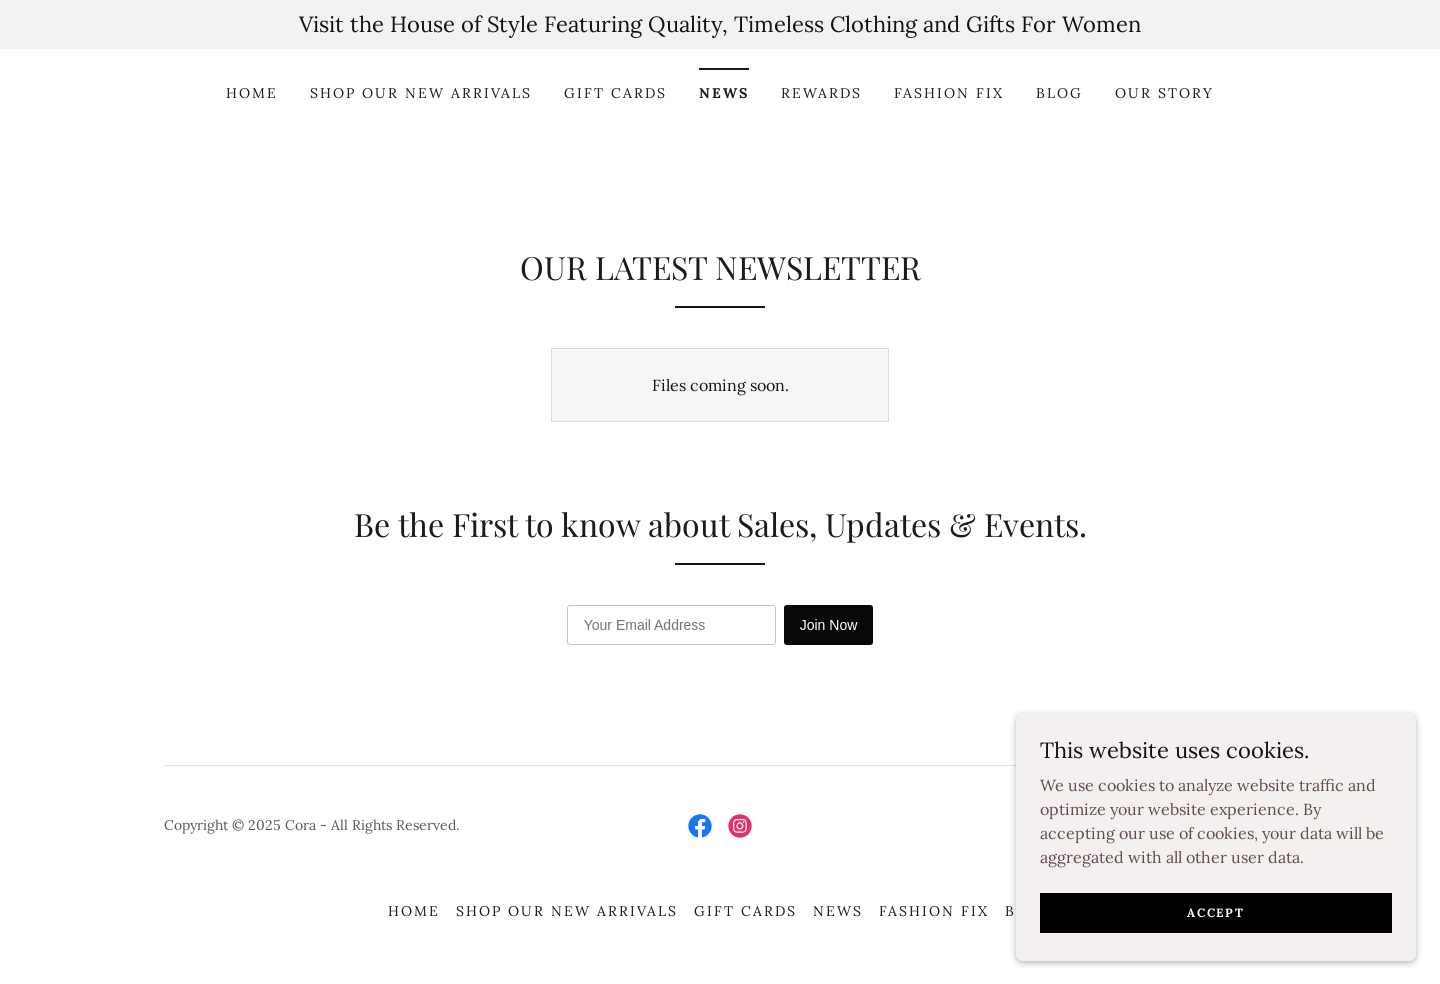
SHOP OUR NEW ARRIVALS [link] (421, 93)
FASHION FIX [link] (949, 93)
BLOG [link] (1059, 93)
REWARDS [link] (821, 93)
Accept (1215, 912)
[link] (700, 826)
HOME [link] (252, 93)
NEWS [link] (724, 93)
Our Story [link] (1164, 93)
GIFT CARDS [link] (615, 93)
